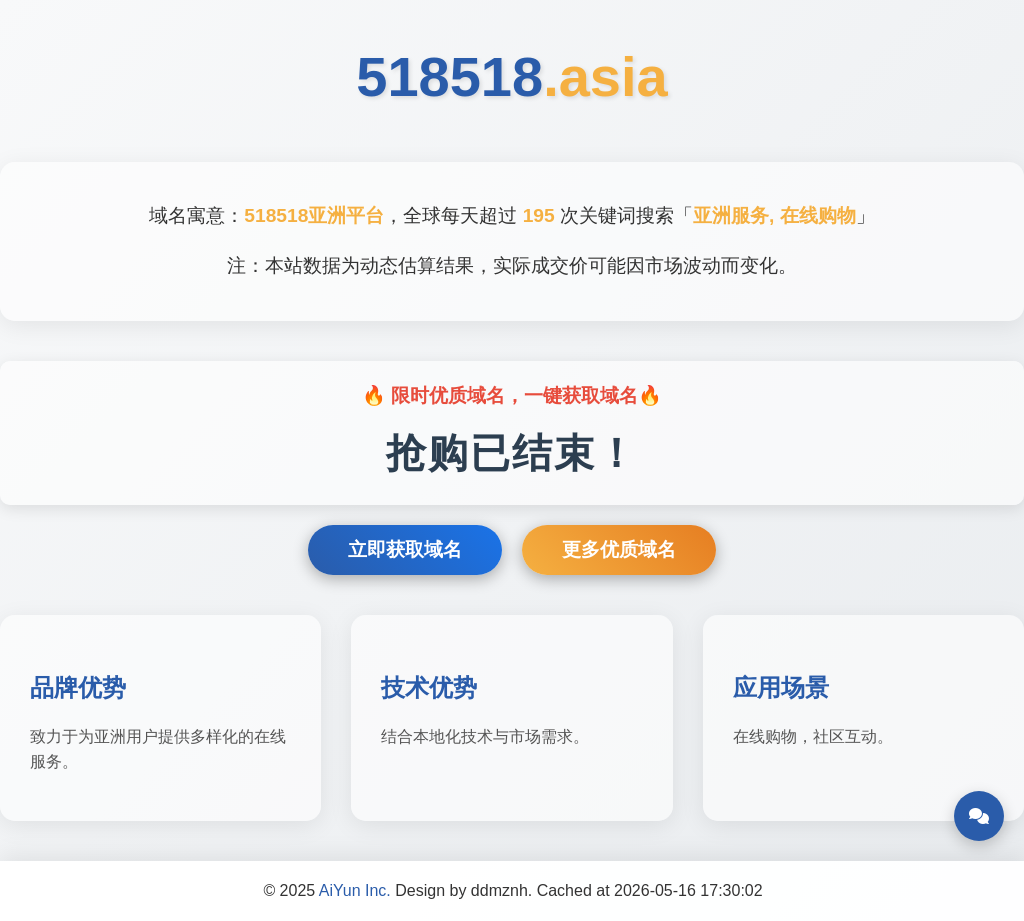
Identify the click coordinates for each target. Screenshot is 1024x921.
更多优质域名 (619, 549)
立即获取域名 (405, 549)
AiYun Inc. (355, 890)
